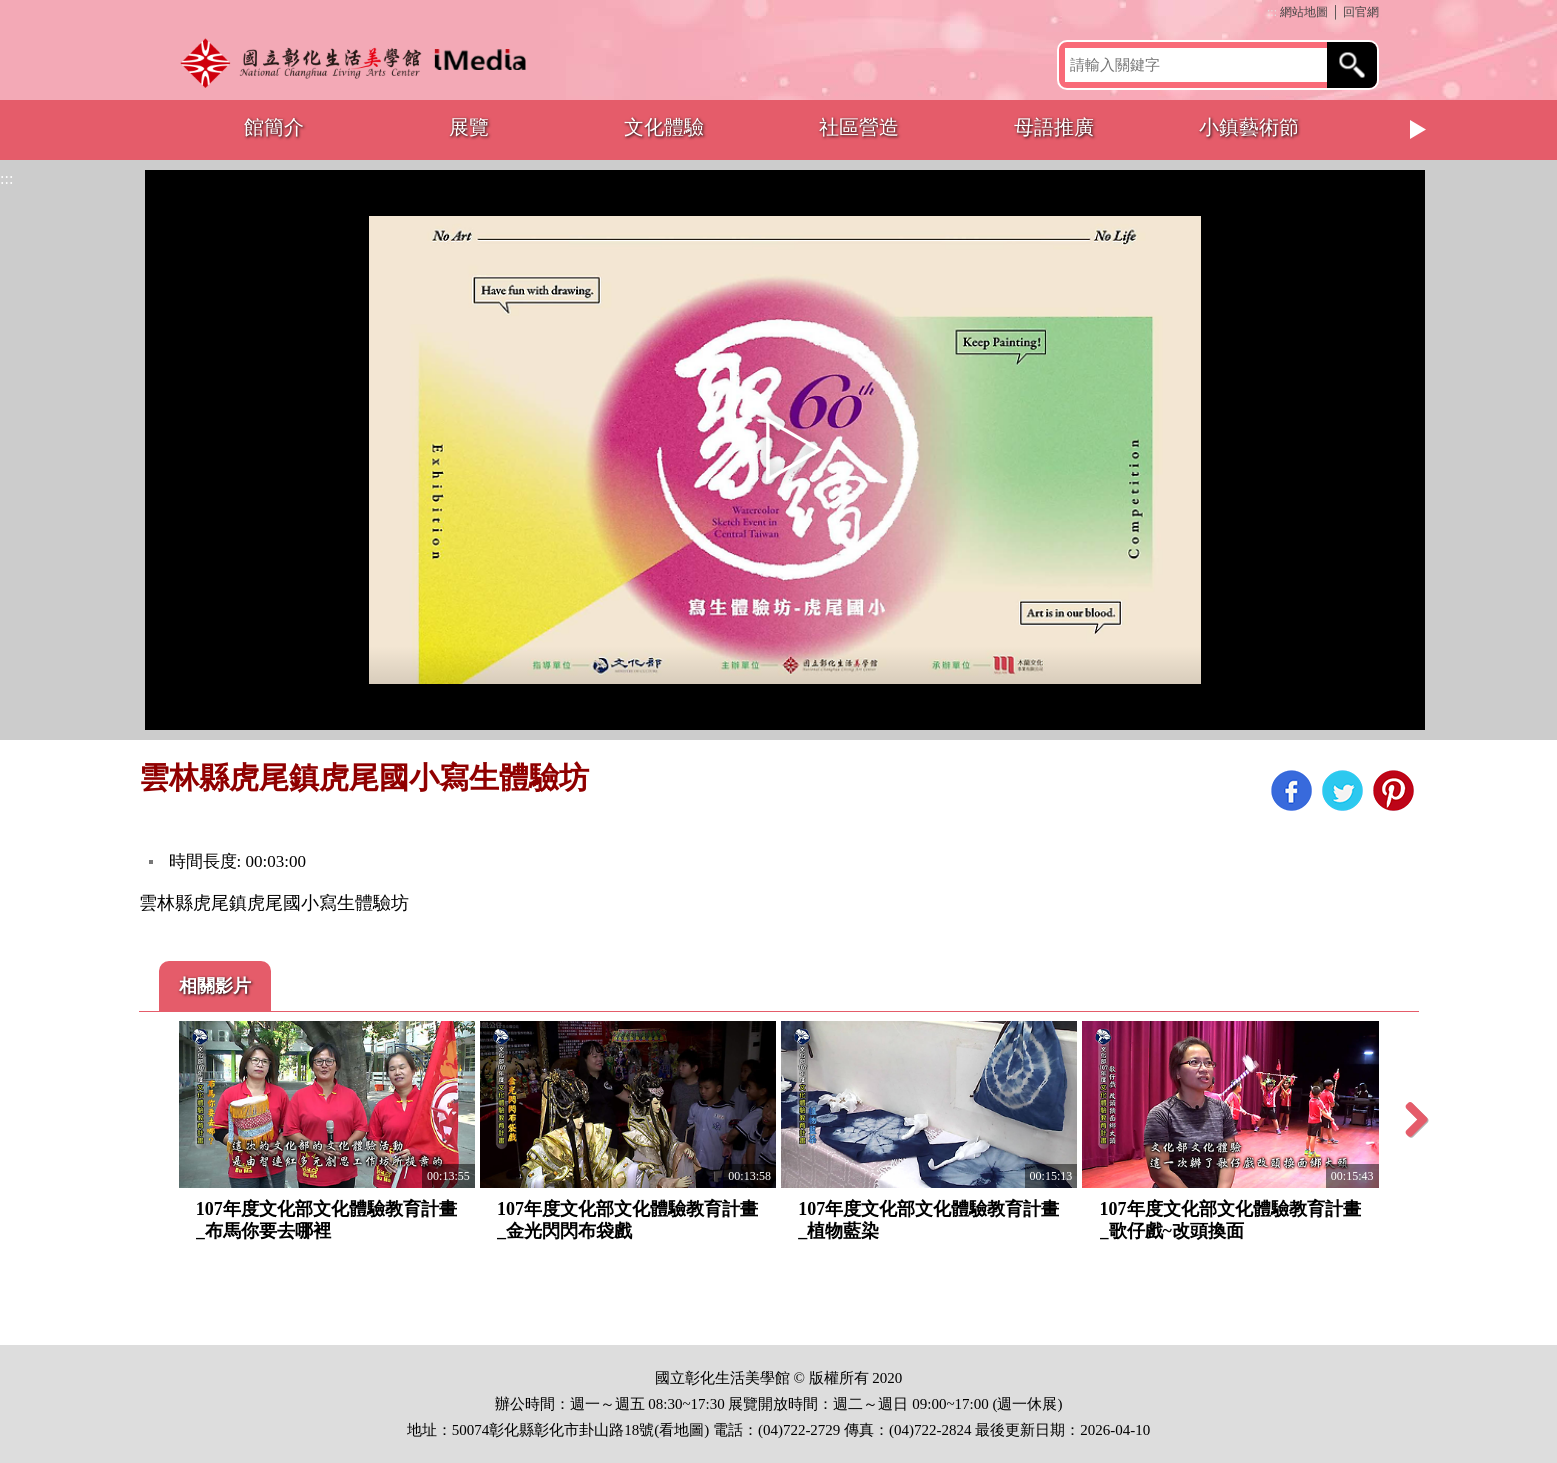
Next (1419, 130)
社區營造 (859, 127)
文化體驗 (664, 127)
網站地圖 (1304, 12)
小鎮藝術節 (1249, 127)
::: (1272, 12)
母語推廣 (1054, 127)
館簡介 (274, 127)
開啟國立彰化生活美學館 (359, 62)
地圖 (689, 1430)
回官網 (1361, 12)
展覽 (469, 127)
